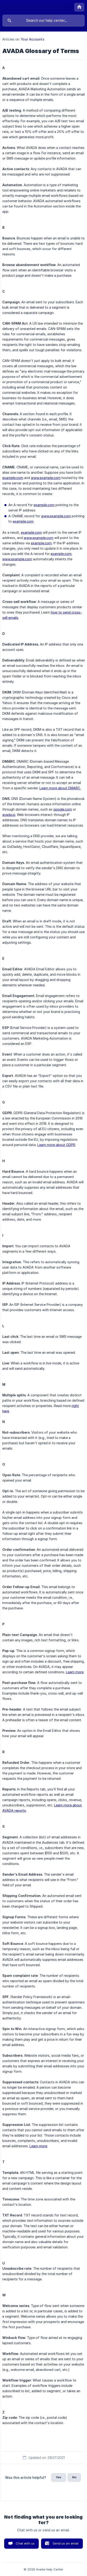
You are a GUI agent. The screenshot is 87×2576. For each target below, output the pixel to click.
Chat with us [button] (25, 2543)
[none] (79, 7)
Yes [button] (58, 2477)
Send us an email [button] (65, 2543)
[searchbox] (43, 21)
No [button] (74, 2477)
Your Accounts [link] (32, 39)
